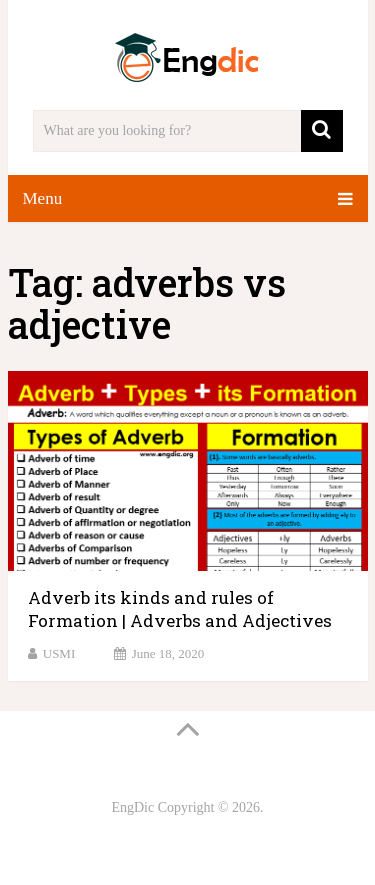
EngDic (132, 807)
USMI (59, 653)
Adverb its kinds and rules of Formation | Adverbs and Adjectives (180, 609)
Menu (43, 198)
